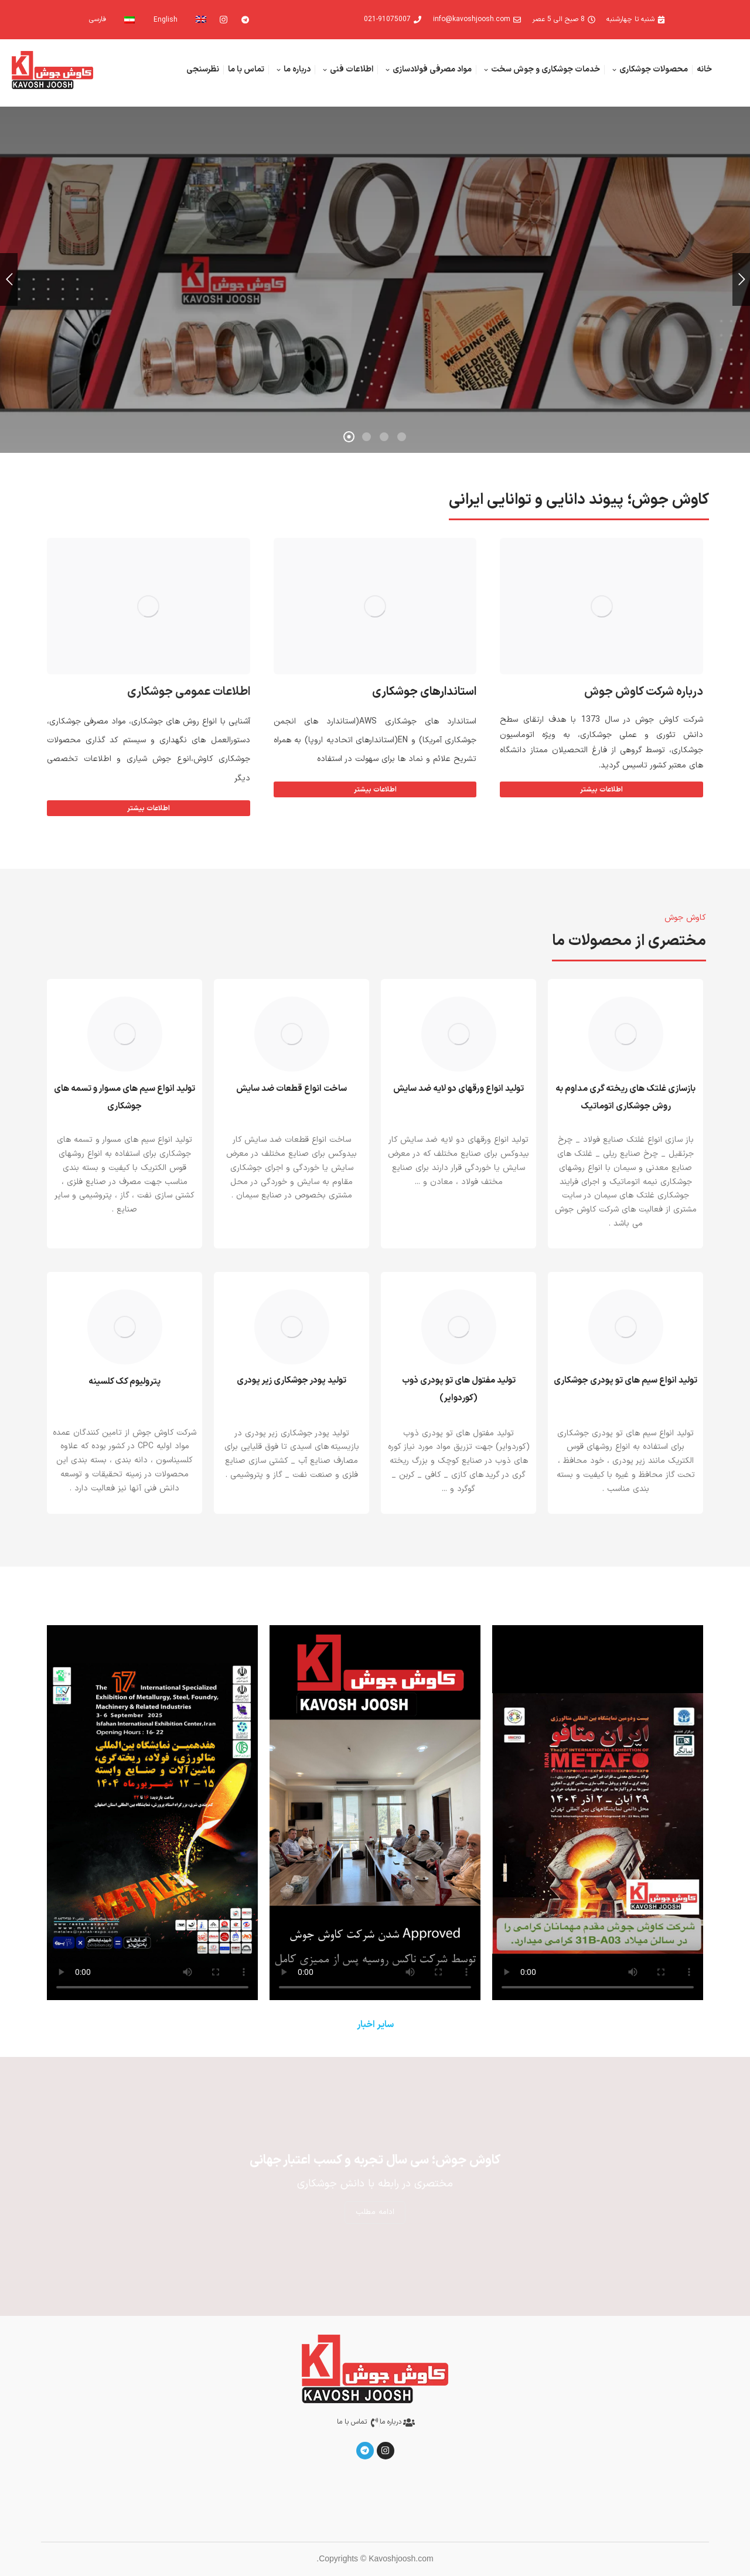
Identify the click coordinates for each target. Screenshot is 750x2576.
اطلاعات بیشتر (375, 789)
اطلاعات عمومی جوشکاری (188, 692)
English (166, 20)
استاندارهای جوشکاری (424, 692)
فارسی (97, 19)
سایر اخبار (375, 2025)
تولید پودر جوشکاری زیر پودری (291, 1380)
